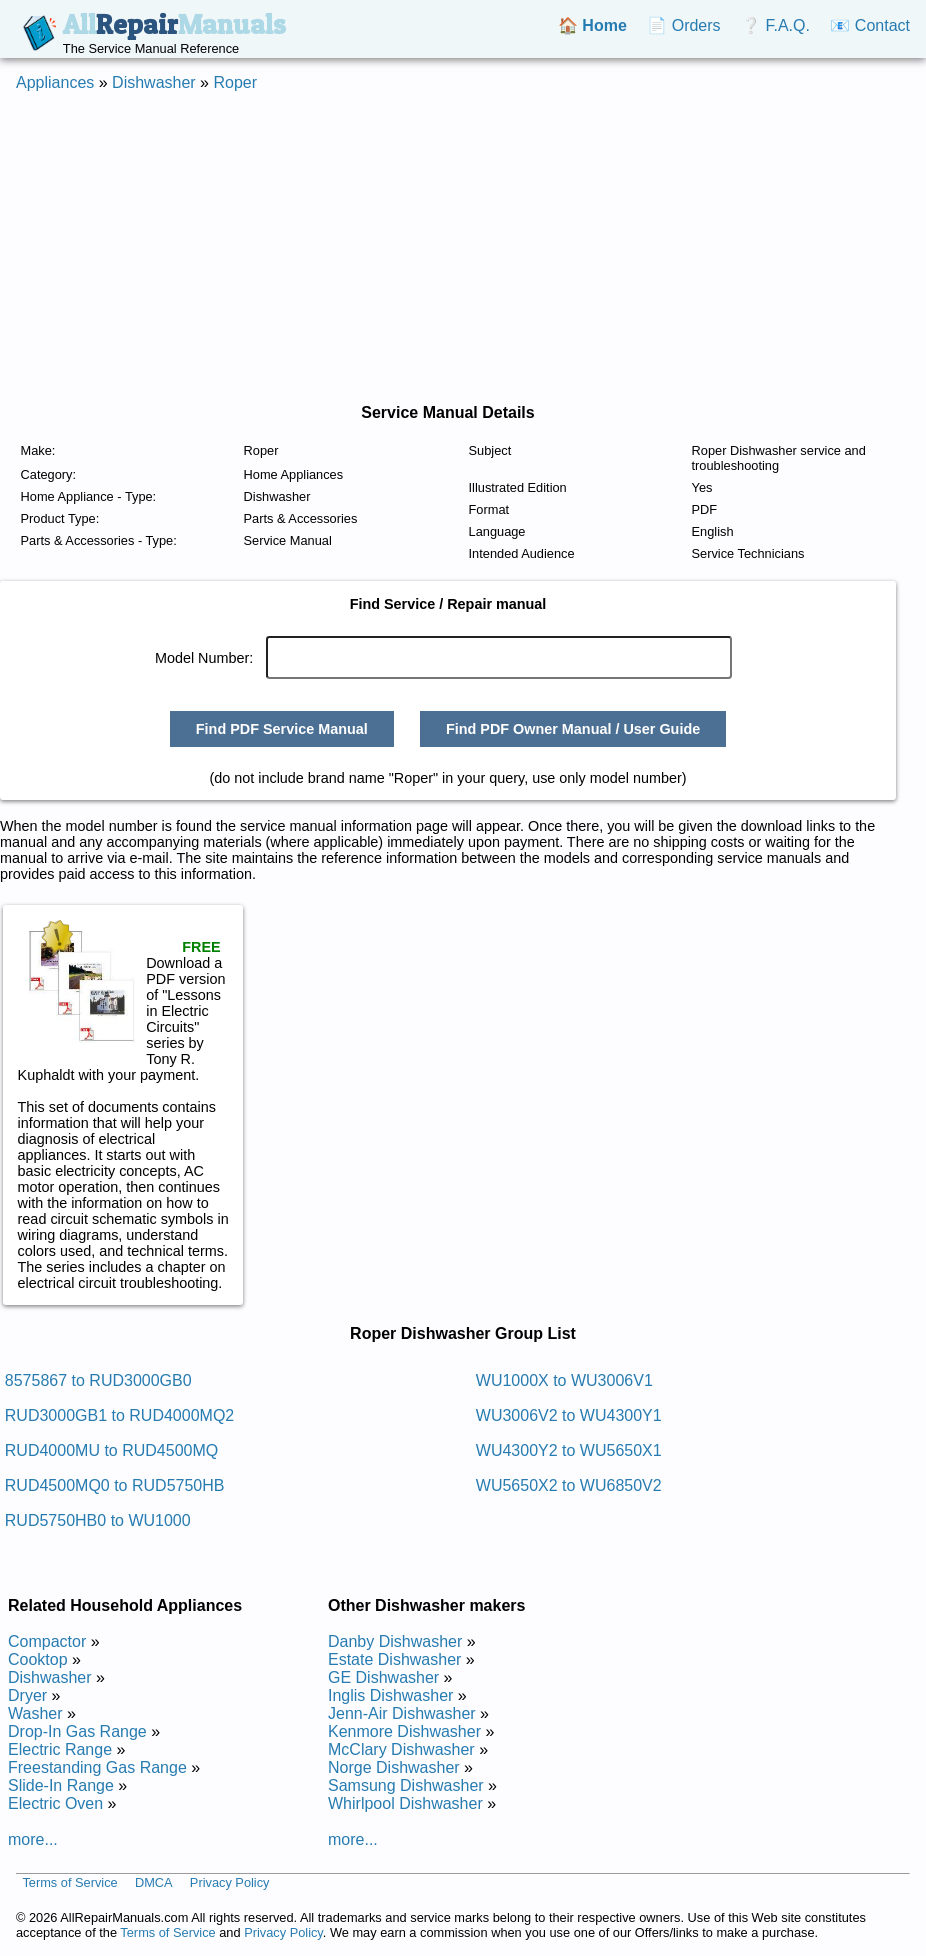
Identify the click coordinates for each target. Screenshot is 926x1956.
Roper (235, 82)
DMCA (154, 1883)
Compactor (47, 1641)
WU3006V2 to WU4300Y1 (569, 1415)
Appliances (55, 82)
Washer (35, 1713)
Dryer (27, 1695)
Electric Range (60, 1749)
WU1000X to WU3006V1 (564, 1380)
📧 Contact (870, 25)
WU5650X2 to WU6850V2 (569, 1485)
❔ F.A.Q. (775, 25)
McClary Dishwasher (401, 1749)
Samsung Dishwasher (406, 1785)
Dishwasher (154, 82)
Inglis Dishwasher (390, 1695)
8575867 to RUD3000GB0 (98, 1380)
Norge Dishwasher (394, 1767)
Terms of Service (69, 1883)
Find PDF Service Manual (282, 729)
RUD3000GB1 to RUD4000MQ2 (119, 1415)
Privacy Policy (230, 1883)
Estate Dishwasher (394, 1659)
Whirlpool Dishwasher (405, 1803)
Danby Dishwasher (395, 1641)
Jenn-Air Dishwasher (402, 1713)
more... (33, 1839)
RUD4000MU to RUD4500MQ (111, 1450)
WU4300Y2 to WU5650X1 (569, 1450)
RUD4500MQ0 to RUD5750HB (115, 1485)
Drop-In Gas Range (77, 1731)
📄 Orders (683, 25)
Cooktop (38, 1659)
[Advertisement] (463, 248)
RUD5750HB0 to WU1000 (98, 1520)
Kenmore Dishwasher (404, 1731)
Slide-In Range (61, 1785)
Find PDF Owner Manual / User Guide (573, 729)
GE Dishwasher (383, 1677)
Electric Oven (55, 1803)
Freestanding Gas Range (97, 1767)
